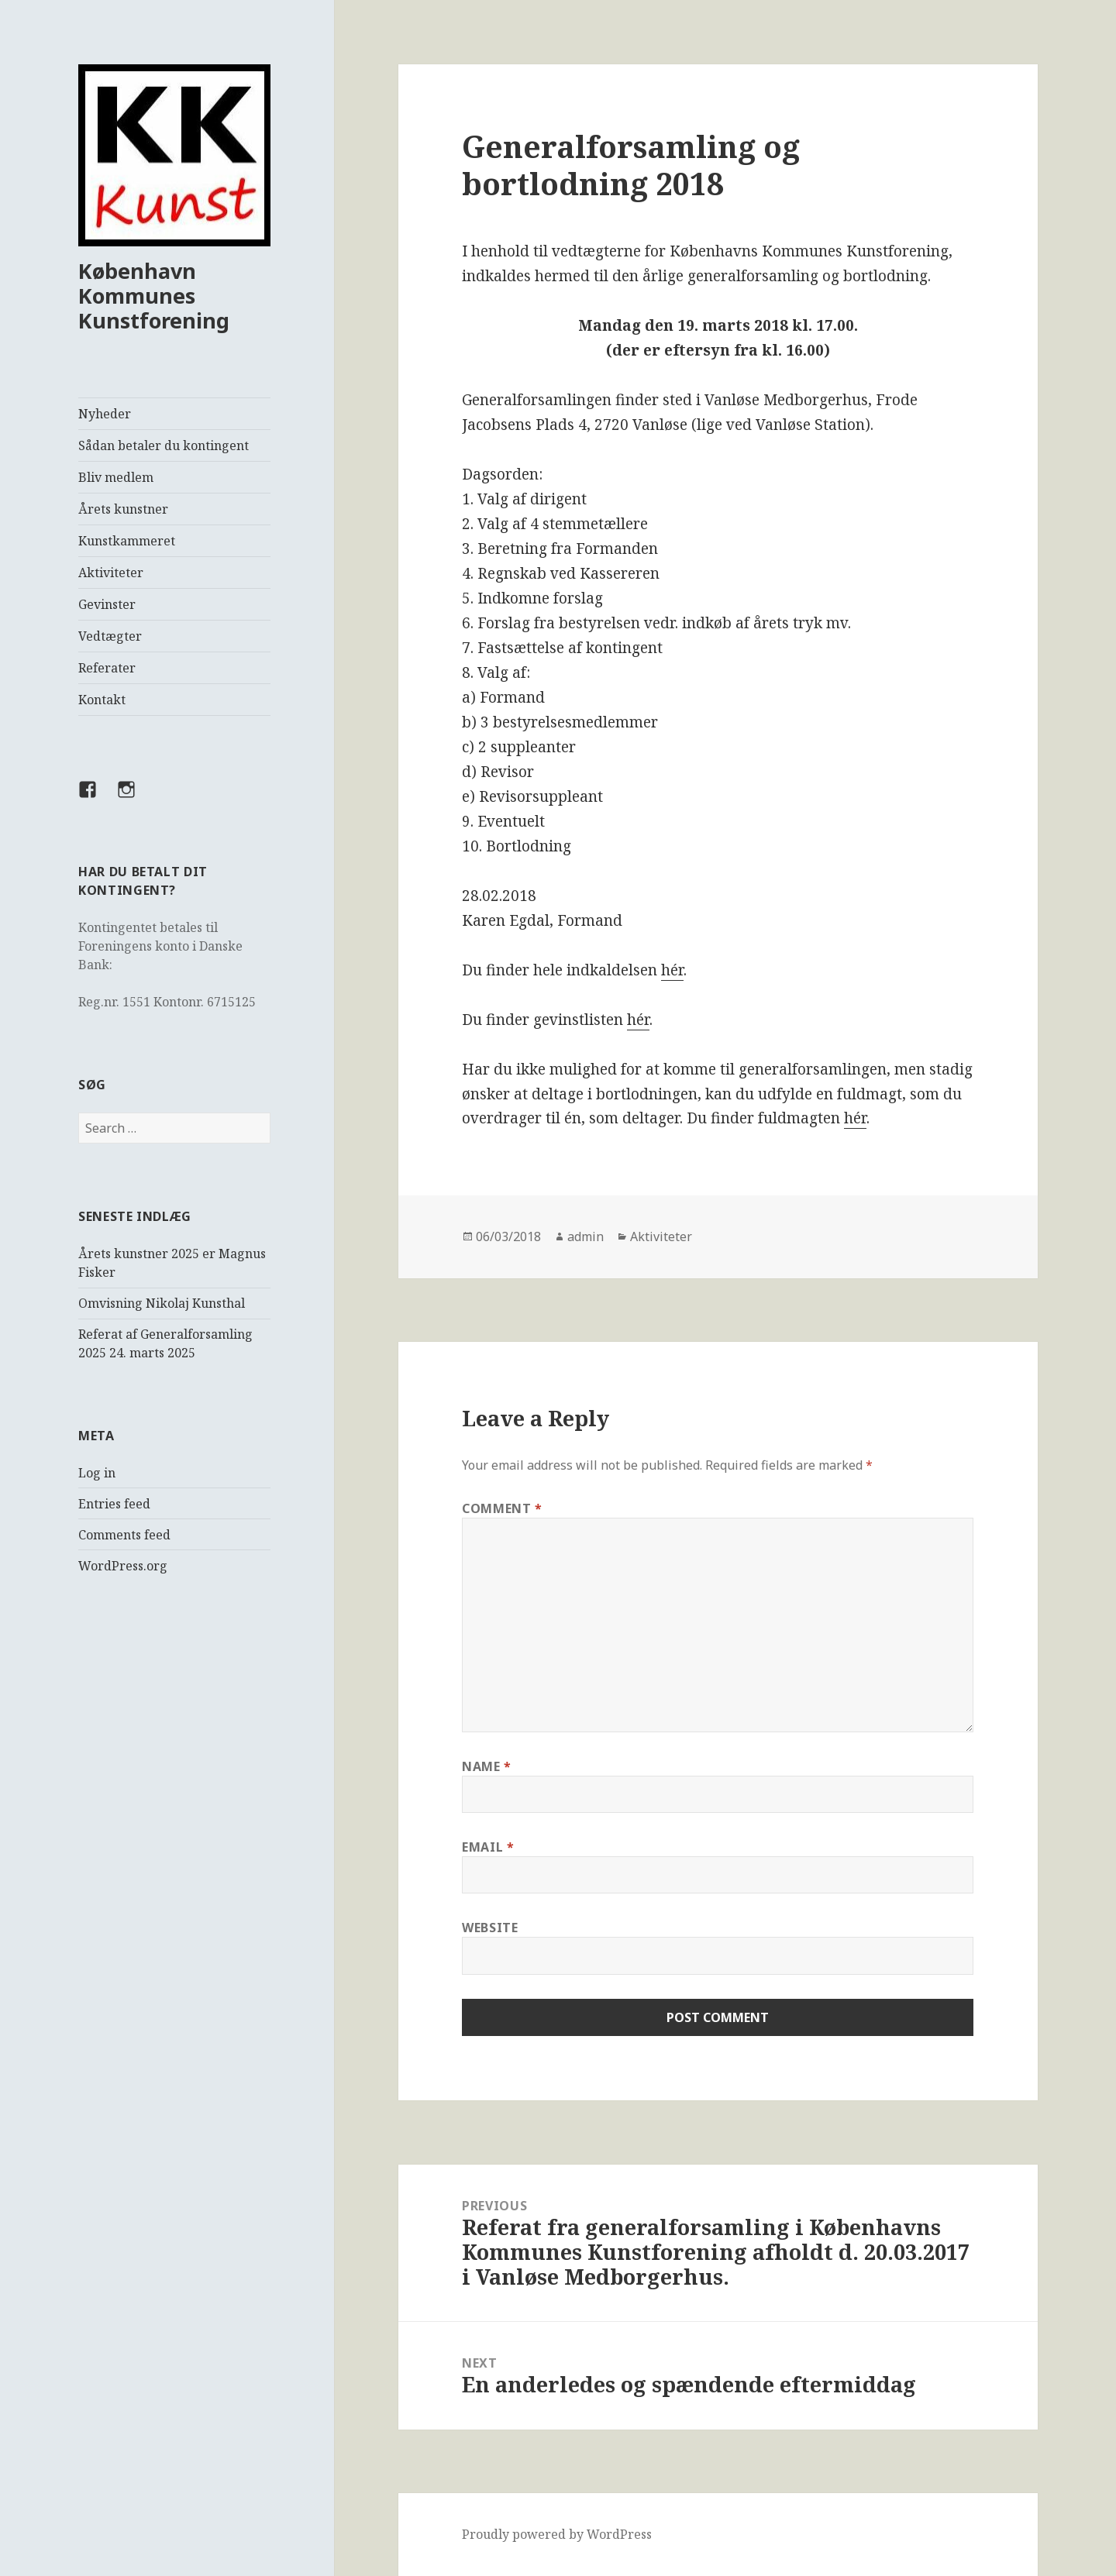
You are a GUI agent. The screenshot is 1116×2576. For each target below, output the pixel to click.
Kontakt (102, 699)
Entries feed (114, 1503)
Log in (96, 1472)
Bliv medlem (115, 477)
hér (672, 970)
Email (488, 1846)
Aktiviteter (110, 572)
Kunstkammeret (126, 540)
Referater (107, 667)
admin (585, 1236)
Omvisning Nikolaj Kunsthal (161, 1303)
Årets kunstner (123, 509)
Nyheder (104, 413)
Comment (502, 1508)
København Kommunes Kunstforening (153, 295)
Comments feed (124, 1534)
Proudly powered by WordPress (557, 2534)
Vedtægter (110, 636)
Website (490, 1927)
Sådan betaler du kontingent (163, 445)
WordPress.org (122, 1565)
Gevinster (107, 604)
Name (487, 1766)
